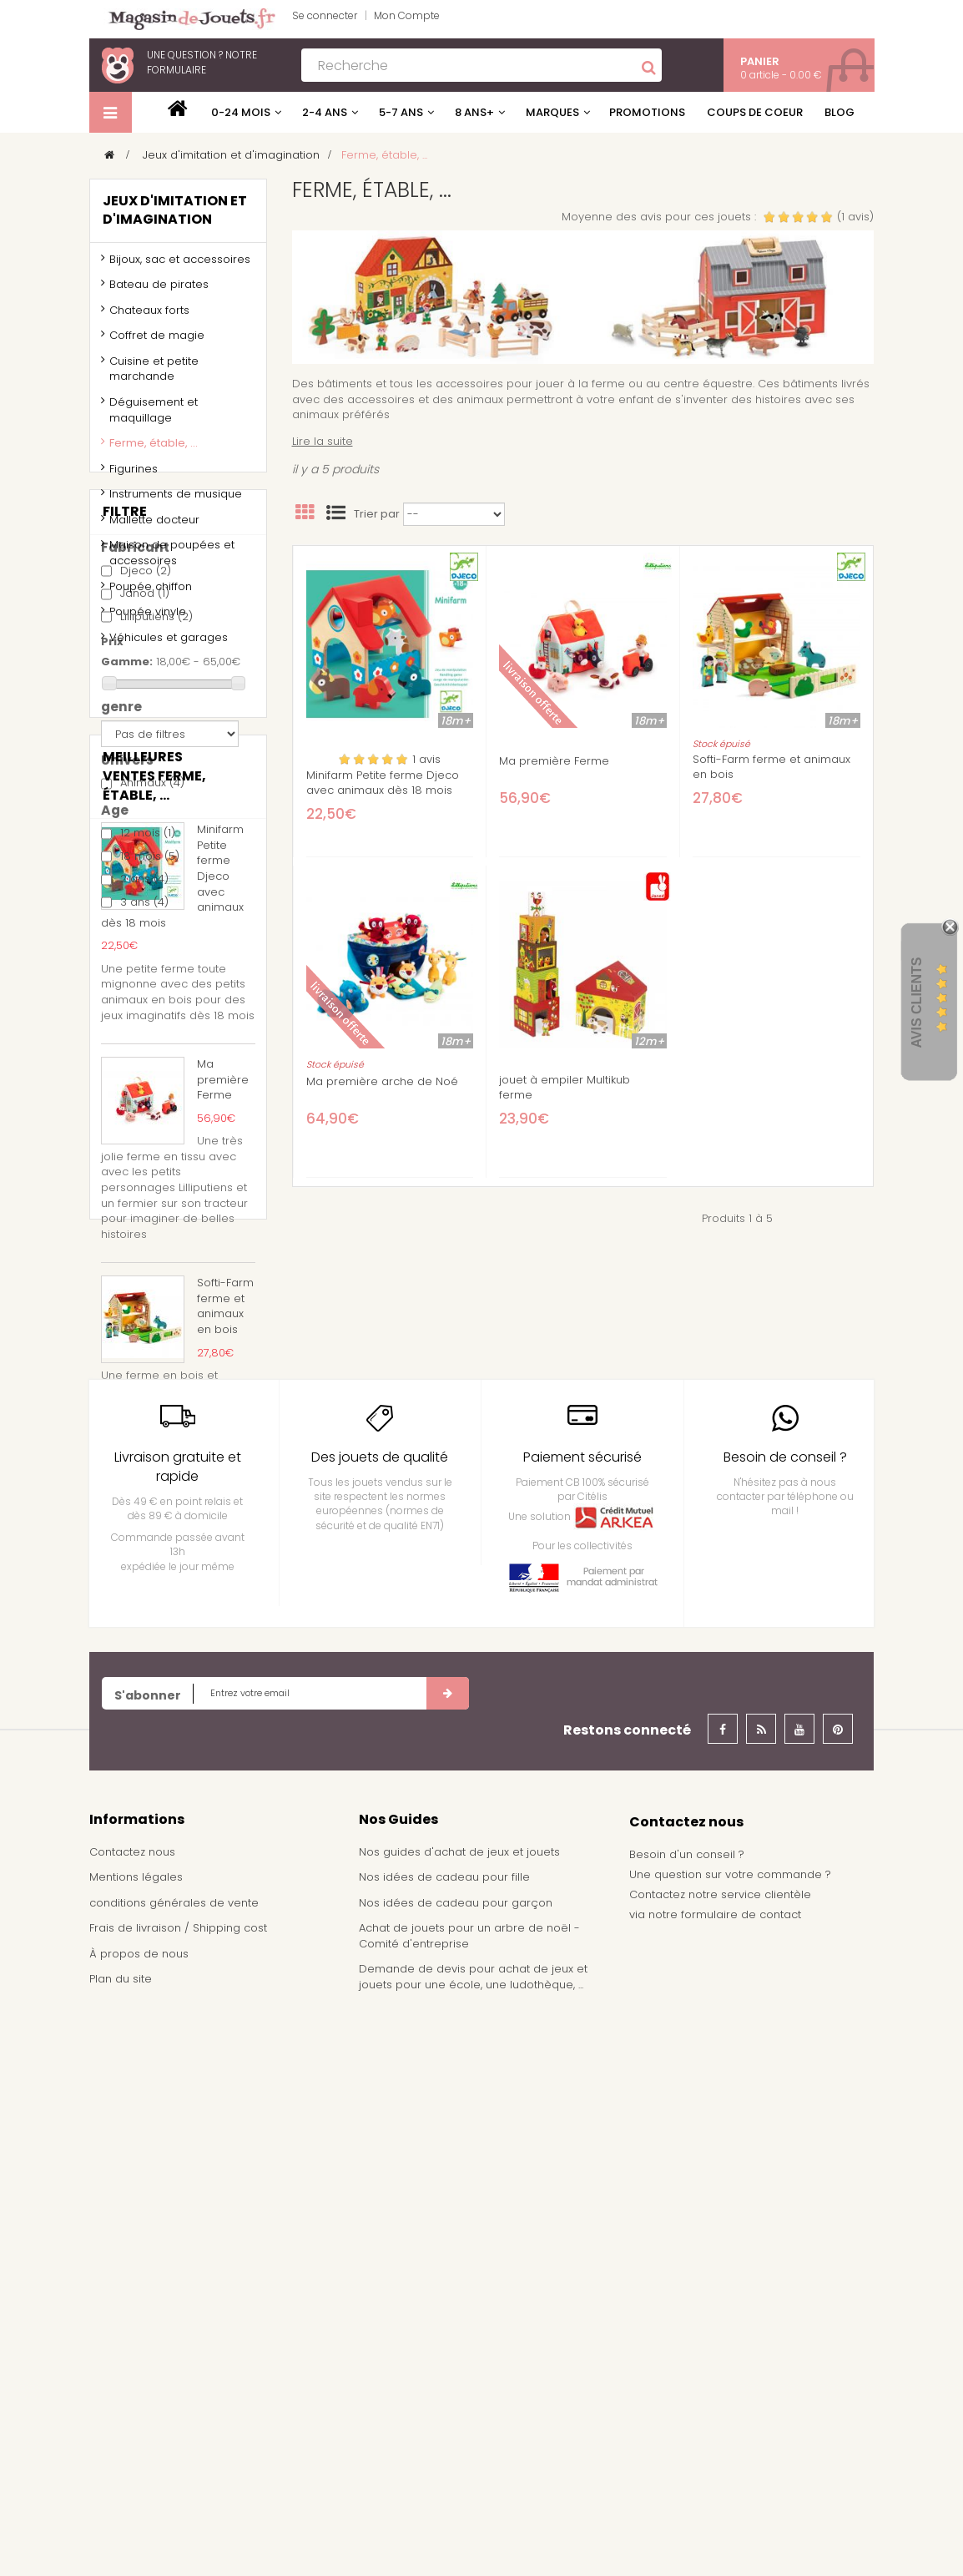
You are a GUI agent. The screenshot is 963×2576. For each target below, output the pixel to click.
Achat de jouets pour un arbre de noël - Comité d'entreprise (469, 2497)
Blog (839, 112)
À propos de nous (139, 2515)
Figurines (133, 475)
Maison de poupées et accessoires (171, 560)
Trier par (377, 514)
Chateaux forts (149, 317)
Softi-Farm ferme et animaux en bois (771, 767)
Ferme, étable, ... (153, 450)
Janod (144, 813)
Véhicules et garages (168, 644)
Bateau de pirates (159, 292)
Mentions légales (136, 2438)
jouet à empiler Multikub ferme (564, 1088)
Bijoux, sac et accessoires (179, 266)
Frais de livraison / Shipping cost (178, 2489)
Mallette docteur (154, 526)
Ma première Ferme (554, 761)
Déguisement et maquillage (153, 417)
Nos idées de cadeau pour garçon (455, 2464)
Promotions (647, 112)
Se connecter (324, 15)
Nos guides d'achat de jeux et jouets (459, 2413)
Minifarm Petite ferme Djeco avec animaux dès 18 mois (382, 783)
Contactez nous (132, 2413)
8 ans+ (474, 112)
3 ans (144, 1122)
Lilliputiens (156, 837)
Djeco (145, 791)
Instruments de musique (175, 501)
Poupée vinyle (147, 619)
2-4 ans (324, 112)
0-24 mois (240, 112)
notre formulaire (202, 62)
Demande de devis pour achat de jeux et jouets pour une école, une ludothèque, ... (473, 2538)
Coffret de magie (156, 343)
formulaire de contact (741, 2475)
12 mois (147, 1054)
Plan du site (120, 2540)
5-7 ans (401, 112)
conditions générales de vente (174, 2464)
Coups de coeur (755, 112)
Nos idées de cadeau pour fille (444, 2438)
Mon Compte (407, 15)
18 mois (149, 1076)
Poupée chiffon (150, 593)
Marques (552, 112)
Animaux (152, 1004)
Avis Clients (917, 1002)
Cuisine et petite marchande (154, 376)
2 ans (144, 1100)
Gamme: (127, 882)
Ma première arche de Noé (382, 1081)
